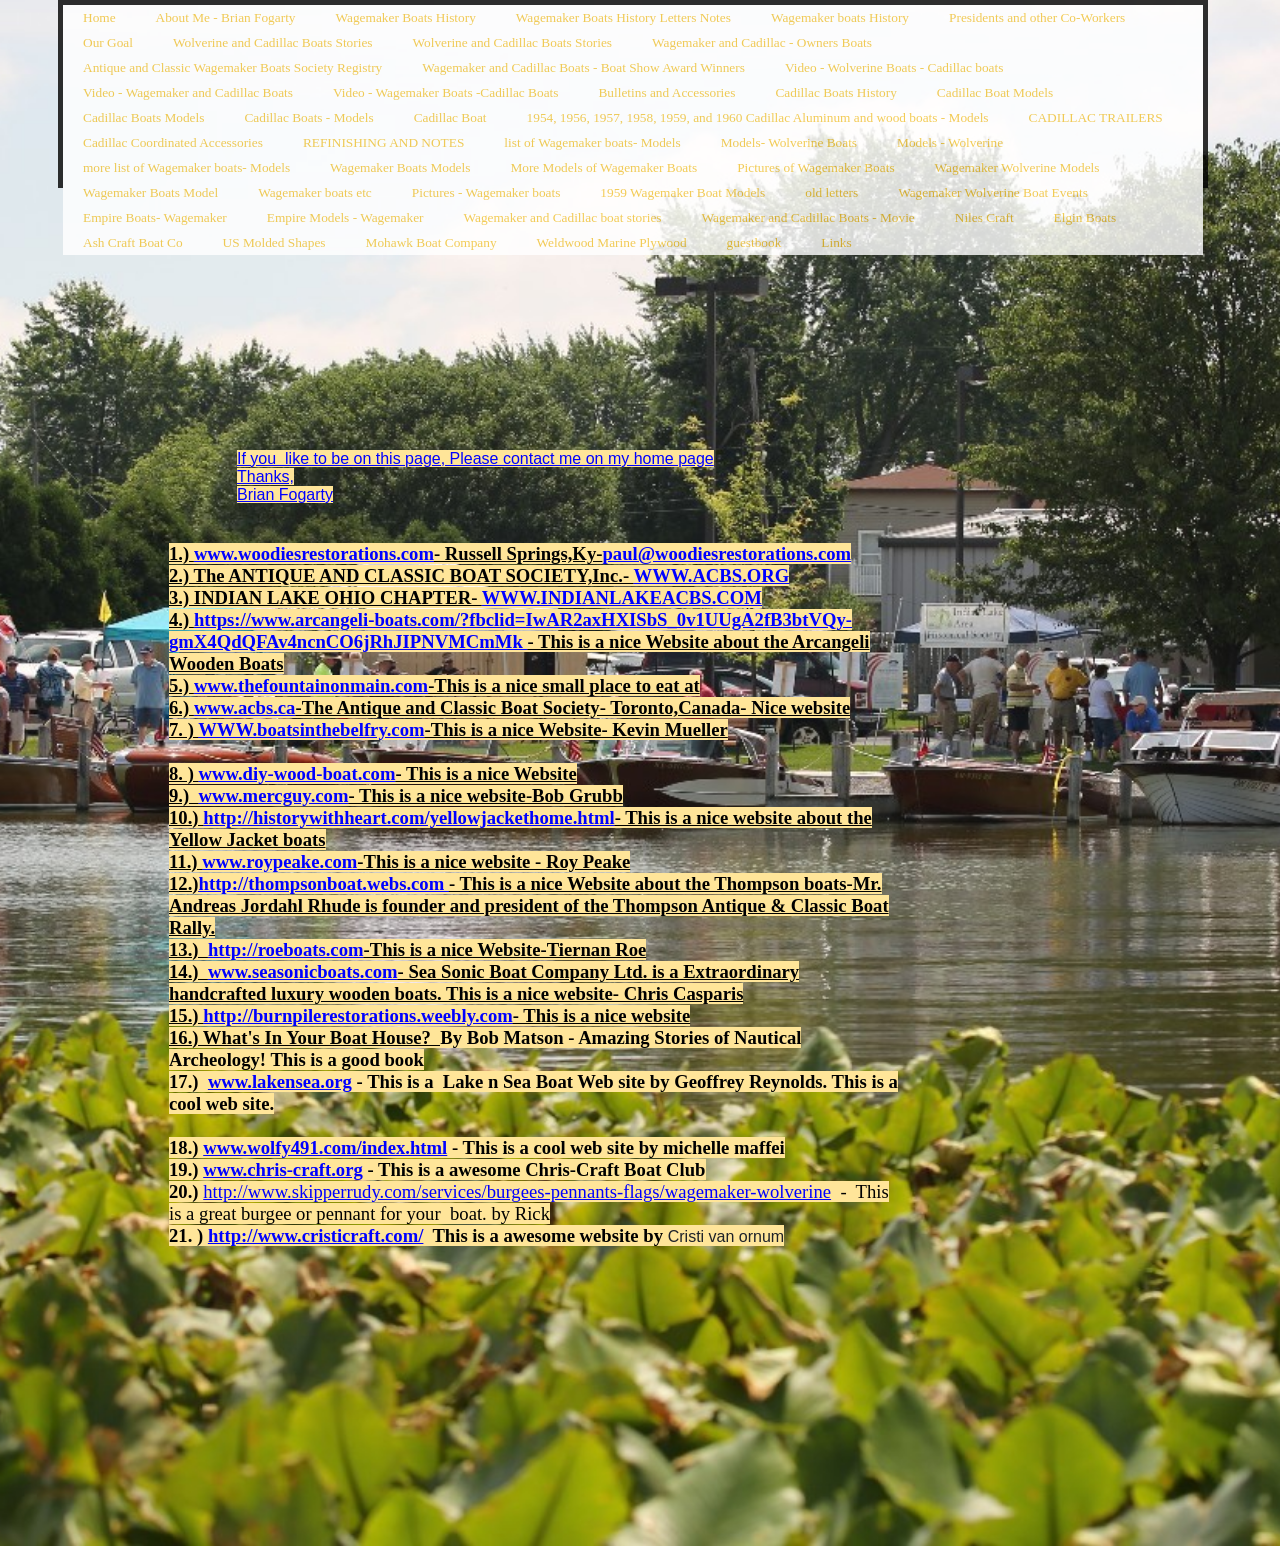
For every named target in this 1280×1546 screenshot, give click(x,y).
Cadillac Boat (450, 117)
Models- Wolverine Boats (789, 142)
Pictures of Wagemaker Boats (815, 167)
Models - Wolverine (950, 142)
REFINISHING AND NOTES (383, 142)
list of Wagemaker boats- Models (592, 142)
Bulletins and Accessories (666, 92)
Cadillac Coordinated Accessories (173, 142)
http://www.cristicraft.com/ (316, 1235)
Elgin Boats (1085, 217)
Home (99, 17)
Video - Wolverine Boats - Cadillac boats (894, 67)
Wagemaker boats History (840, 17)
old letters (831, 192)
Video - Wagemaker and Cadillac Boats (188, 92)
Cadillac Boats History (835, 92)
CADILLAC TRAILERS (1096, 117)
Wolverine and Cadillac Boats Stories (273, 42)
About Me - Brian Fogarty (226, 17)
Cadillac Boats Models (143, 117)
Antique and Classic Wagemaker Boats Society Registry (232, 67)
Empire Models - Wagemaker (345, 217)
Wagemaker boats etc (315, 192)
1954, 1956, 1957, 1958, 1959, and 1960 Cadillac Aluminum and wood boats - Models (758, 117)
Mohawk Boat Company (431, 242)
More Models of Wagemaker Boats (603, 167)
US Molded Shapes (274, 242)
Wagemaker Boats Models (400, 167)
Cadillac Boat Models (995, 92)
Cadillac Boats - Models (308, 117)
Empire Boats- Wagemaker (155, 217)
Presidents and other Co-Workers (1037, 17)
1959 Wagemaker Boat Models (682, 192)
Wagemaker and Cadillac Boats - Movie (808, 217)
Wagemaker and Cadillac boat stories (562, 217)
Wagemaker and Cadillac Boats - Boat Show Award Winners (583, 67)
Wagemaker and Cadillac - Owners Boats (762, 42)
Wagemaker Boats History (406, 17)
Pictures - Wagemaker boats (486, 192)
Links (836, 242)
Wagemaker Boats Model (150, 192)
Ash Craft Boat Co (133, 242)
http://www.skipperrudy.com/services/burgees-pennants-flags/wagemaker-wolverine (517, 1191)
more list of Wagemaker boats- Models (186, 167)
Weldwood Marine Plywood (612, 242)
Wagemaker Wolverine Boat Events (993, 192)
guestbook (754, 242)
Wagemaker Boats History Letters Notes (623, 17)
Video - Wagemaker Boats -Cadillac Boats (446, 92)
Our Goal (108, 42)
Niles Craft (984, 217)
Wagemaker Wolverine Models (1017, 167)
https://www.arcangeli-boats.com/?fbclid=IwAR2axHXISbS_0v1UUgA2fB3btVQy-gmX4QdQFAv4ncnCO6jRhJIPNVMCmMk (510, 630)
